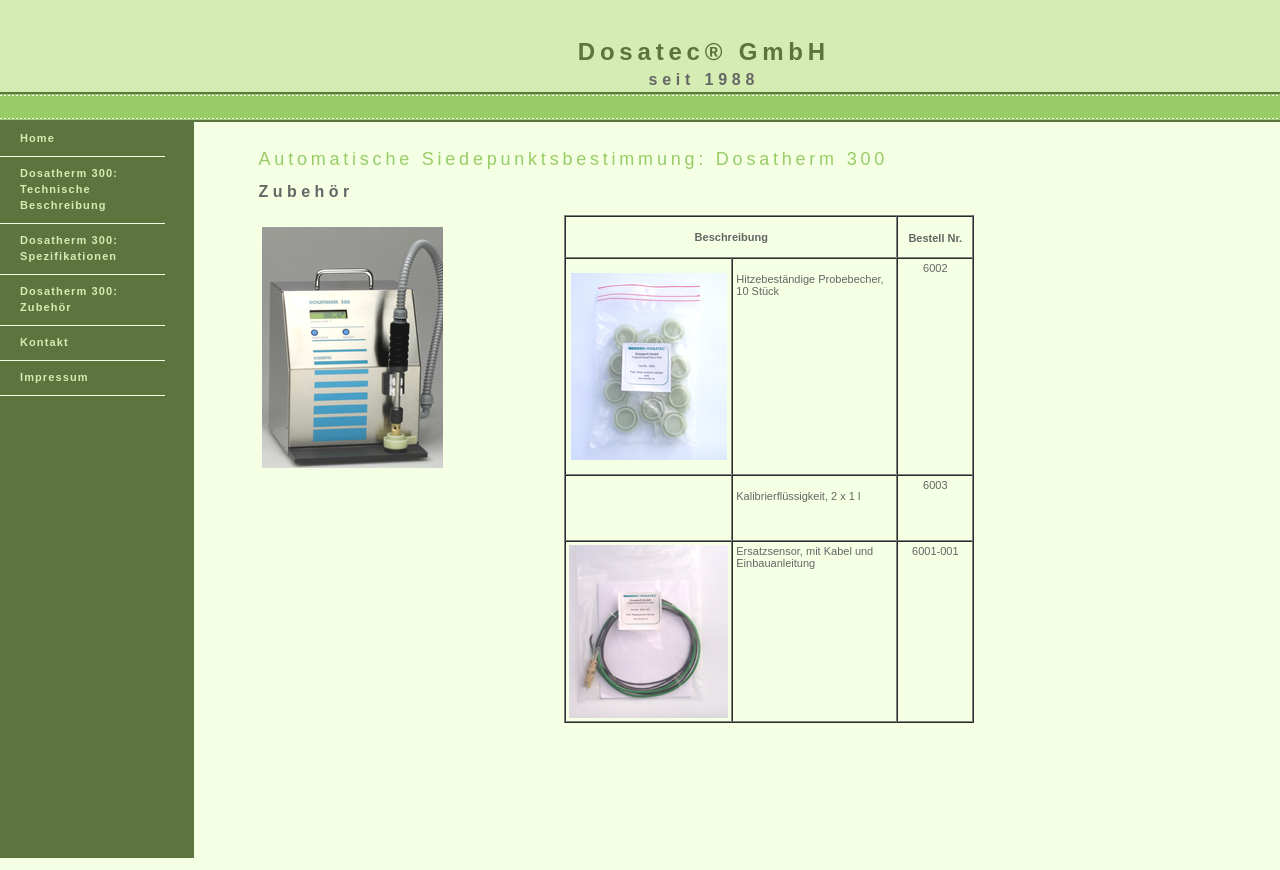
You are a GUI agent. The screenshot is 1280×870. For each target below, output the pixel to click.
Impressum (54, 377)
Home (37, 138)
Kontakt (44, 342)
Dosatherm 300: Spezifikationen (69, 248)
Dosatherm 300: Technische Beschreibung (69, 189)
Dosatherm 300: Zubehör (69, 299)
